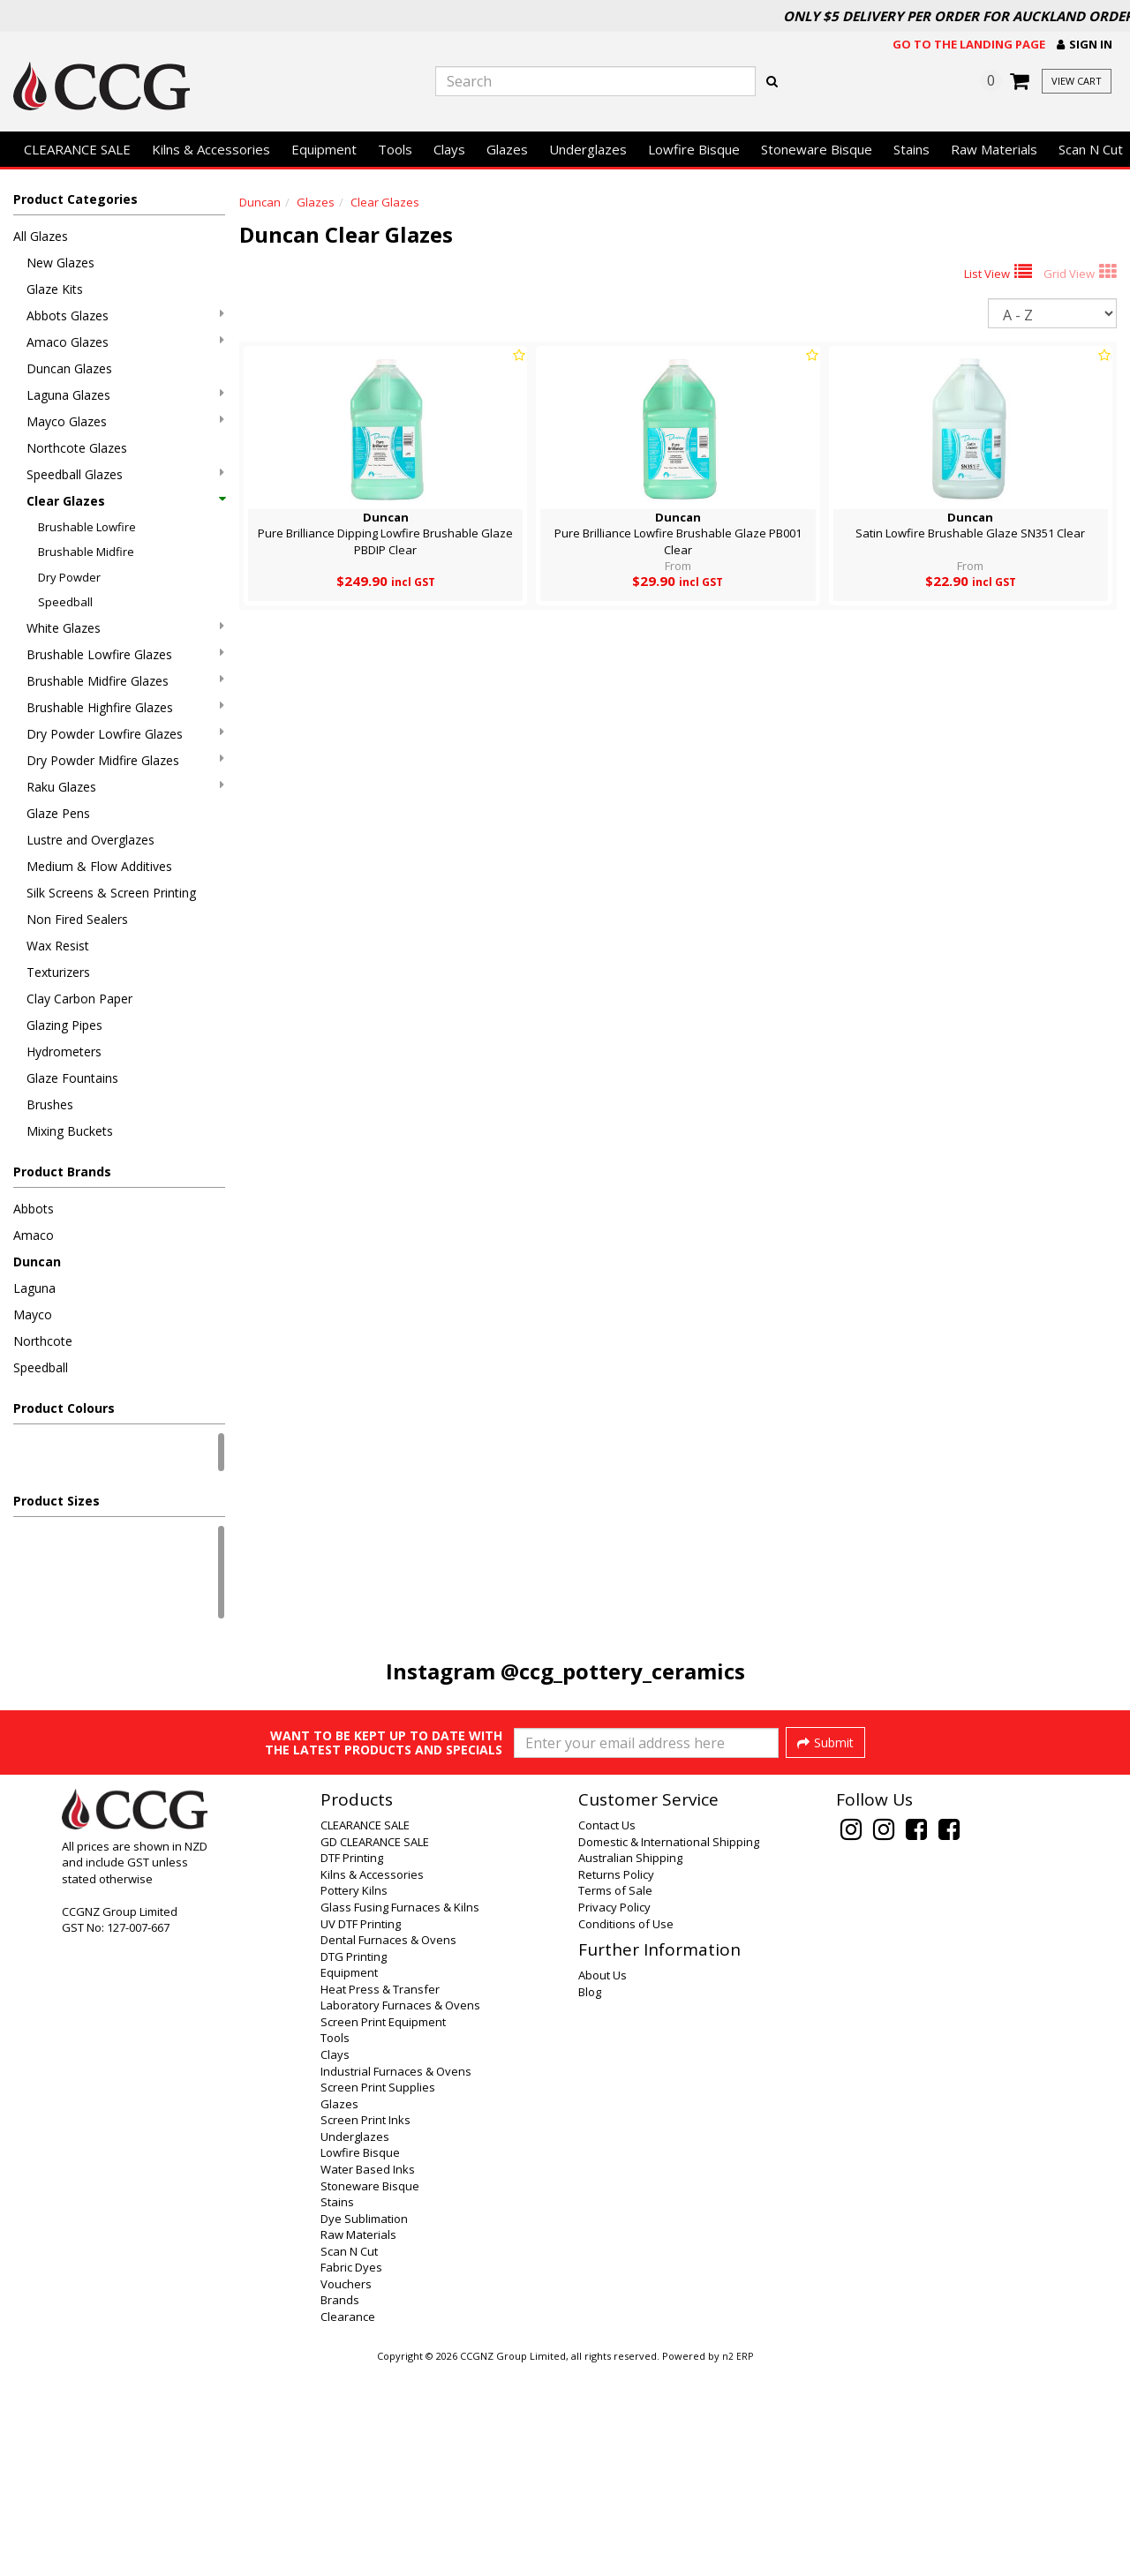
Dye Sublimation (364, 2427)
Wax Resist (57, 945)
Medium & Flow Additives (99, 866)
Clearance (347, 2525)
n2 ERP (737, 2564)
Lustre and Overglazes (90, 839)
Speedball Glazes (125, 474)
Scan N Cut (349, 2459)
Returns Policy (616, 2083)
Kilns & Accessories (211, 149)
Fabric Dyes (351, 2475)
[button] (1084, 44)
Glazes (507, 149)
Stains (911, 149)
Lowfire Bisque (694, 149)
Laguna (34, 1288)
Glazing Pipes (64, 1025)
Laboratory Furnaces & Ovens (400, 2213)
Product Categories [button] (75, 199)
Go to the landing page (969, 44)
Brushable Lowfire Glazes (125, 654)
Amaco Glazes (125, 342)
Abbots (33, 1208)
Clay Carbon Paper (79, 998)
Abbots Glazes (125, 315)
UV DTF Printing (360, 2132)
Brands (339, 2508)
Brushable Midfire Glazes (125, 680)
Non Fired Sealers (77, 919)
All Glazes (40, 236)
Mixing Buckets (69, 1131)
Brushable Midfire (86, 552)
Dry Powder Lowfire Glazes (125, 733)
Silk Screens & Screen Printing (111, 892)
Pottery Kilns (354, 2099)
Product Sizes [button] (56, 1500)
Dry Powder (69, 577)
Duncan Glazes (69, 368)
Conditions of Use (626, 2132)
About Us (602, 2183)
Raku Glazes (125, 786)
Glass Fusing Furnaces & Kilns (399, 2115)
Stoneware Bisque (816, 149)
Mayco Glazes (125, 421)
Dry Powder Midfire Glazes (125, 760)
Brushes (49, 1104)
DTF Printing (351, 2066)
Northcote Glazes (76, 447)
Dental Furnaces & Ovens (388, 2148)
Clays (449, 149)
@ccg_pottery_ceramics (623, 1671)
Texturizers (58, 972)
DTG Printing (353, 2165)
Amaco (33, 1235)
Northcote (42, 1341)
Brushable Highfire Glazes (125, 707)
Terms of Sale (615, 2099)
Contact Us (607, 2033)
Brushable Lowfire (87, 527)
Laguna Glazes (125, 395)
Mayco (32, 1314)
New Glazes (60, 262)
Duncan (37, 1261)
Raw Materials (994, 149)
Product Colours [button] (64, 1408)
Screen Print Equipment (383, 2230)
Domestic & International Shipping (668, 2050)
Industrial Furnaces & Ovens (395, 2279)
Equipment (324, 149)
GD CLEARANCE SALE (374, 2050)
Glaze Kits (54, 289)
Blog (589, 2200)
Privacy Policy (614, 2115)
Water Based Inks (367, 2377)
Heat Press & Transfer (380, 2197)
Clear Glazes (125, 500)
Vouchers (346, 2492)
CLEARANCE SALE (77, 149)
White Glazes (125, 628)
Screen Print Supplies (377, 2295)
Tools (395, 149)
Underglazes (588, 149)
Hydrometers (64, 1051)
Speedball (65, 602)
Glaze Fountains (72, 1078)
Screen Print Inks (365, 2328)
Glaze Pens (58, 813)
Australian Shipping (630, 2066)
